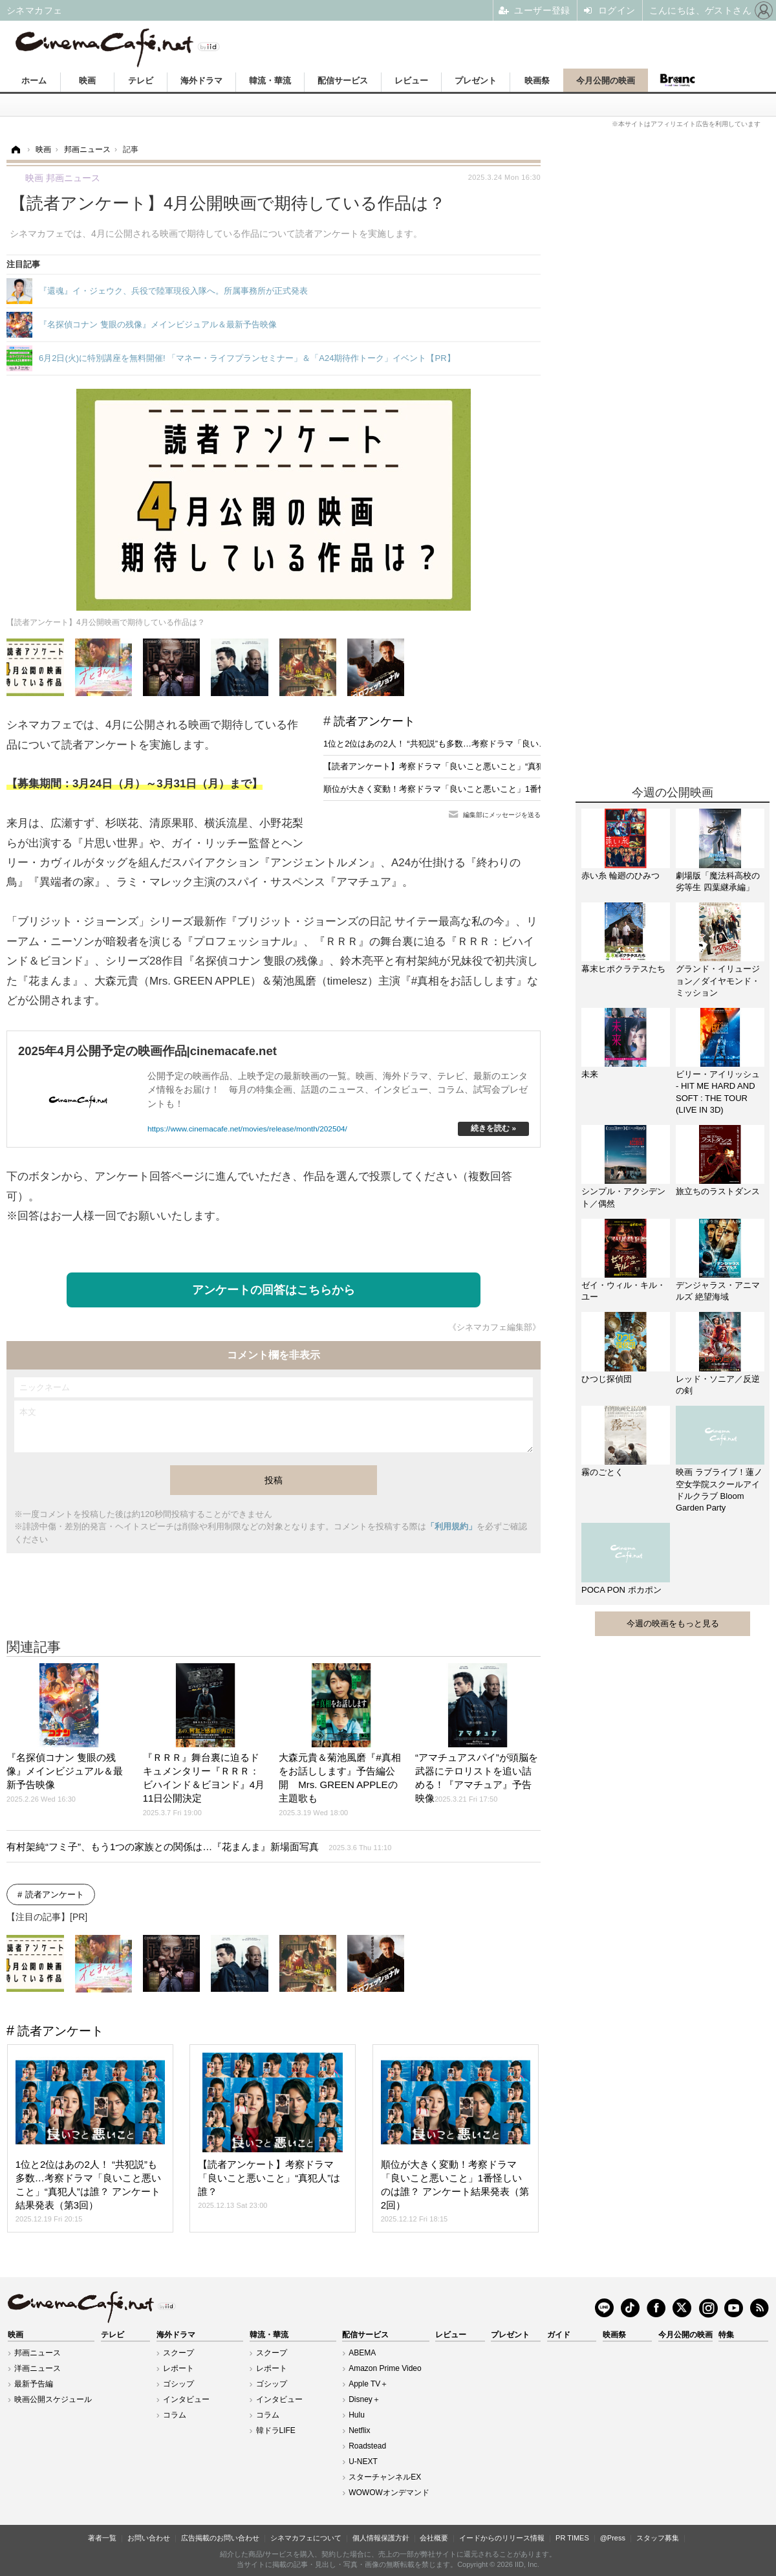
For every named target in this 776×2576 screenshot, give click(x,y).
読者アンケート (374, 721)
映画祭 (537, 80)
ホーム (34, 80)
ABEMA (362, 2352)
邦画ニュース (37, 2352)
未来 (589, 1074)
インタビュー (186, 2399)
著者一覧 (102, 2538)
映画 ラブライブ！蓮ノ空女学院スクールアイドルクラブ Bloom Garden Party (719, 1489)
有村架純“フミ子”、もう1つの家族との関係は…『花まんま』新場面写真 (199, 1846)
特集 (726, 2334)
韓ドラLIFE (276, 2430)
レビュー (411, 80)
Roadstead (367, 2445)
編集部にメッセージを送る (502, 814)
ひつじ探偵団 (606, 1379)
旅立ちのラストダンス (718, 1191)
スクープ (178, 2352)
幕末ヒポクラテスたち (623, 969)
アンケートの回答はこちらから (273, 1289)
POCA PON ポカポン (621, 1590)
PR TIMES (572, 2538)
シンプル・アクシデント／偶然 (623, 1197)
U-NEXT (363, 2461)
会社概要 (434, 2538)
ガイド (558, 2334)
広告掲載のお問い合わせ (220, 2538)
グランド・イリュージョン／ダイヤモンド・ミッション (718, 980)
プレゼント (476, 80)
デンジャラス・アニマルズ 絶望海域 (718, 1291)
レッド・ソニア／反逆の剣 (718, 1384)
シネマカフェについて (305, 2538)
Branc (677, 80)
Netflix (359, 2430)
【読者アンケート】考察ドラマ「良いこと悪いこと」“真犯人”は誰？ (452, 766)
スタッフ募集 (657, 2538)
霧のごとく (602, 1472)
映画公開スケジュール (53, 2399)
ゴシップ (178, 2383)
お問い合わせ (148, 2538)
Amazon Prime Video (385, 2368)
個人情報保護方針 (380, 2538)
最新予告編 (33, 2383)
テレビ (140, 80)
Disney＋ (364, 2399)
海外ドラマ (201, 80)
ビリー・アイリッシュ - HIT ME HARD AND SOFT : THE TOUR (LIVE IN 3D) (718, 1092)
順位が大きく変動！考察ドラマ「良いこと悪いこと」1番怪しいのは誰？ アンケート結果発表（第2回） (518, 789)
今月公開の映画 (605, 80)
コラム (174, 2414)
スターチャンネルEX (385, 2477)
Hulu (357, 2414)
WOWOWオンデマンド (389, 2492)
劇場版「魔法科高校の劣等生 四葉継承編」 (718, 881)
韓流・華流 (270, 80)
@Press (612, 2538)
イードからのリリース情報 (501, 2538)
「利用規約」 (451, 1526)
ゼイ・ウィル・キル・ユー (623, 1291)
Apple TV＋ (368, 2383)
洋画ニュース (37, 2368)
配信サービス (343, 80)
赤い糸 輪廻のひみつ (620, 875)
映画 (87, 80)
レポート (178, 2368)
